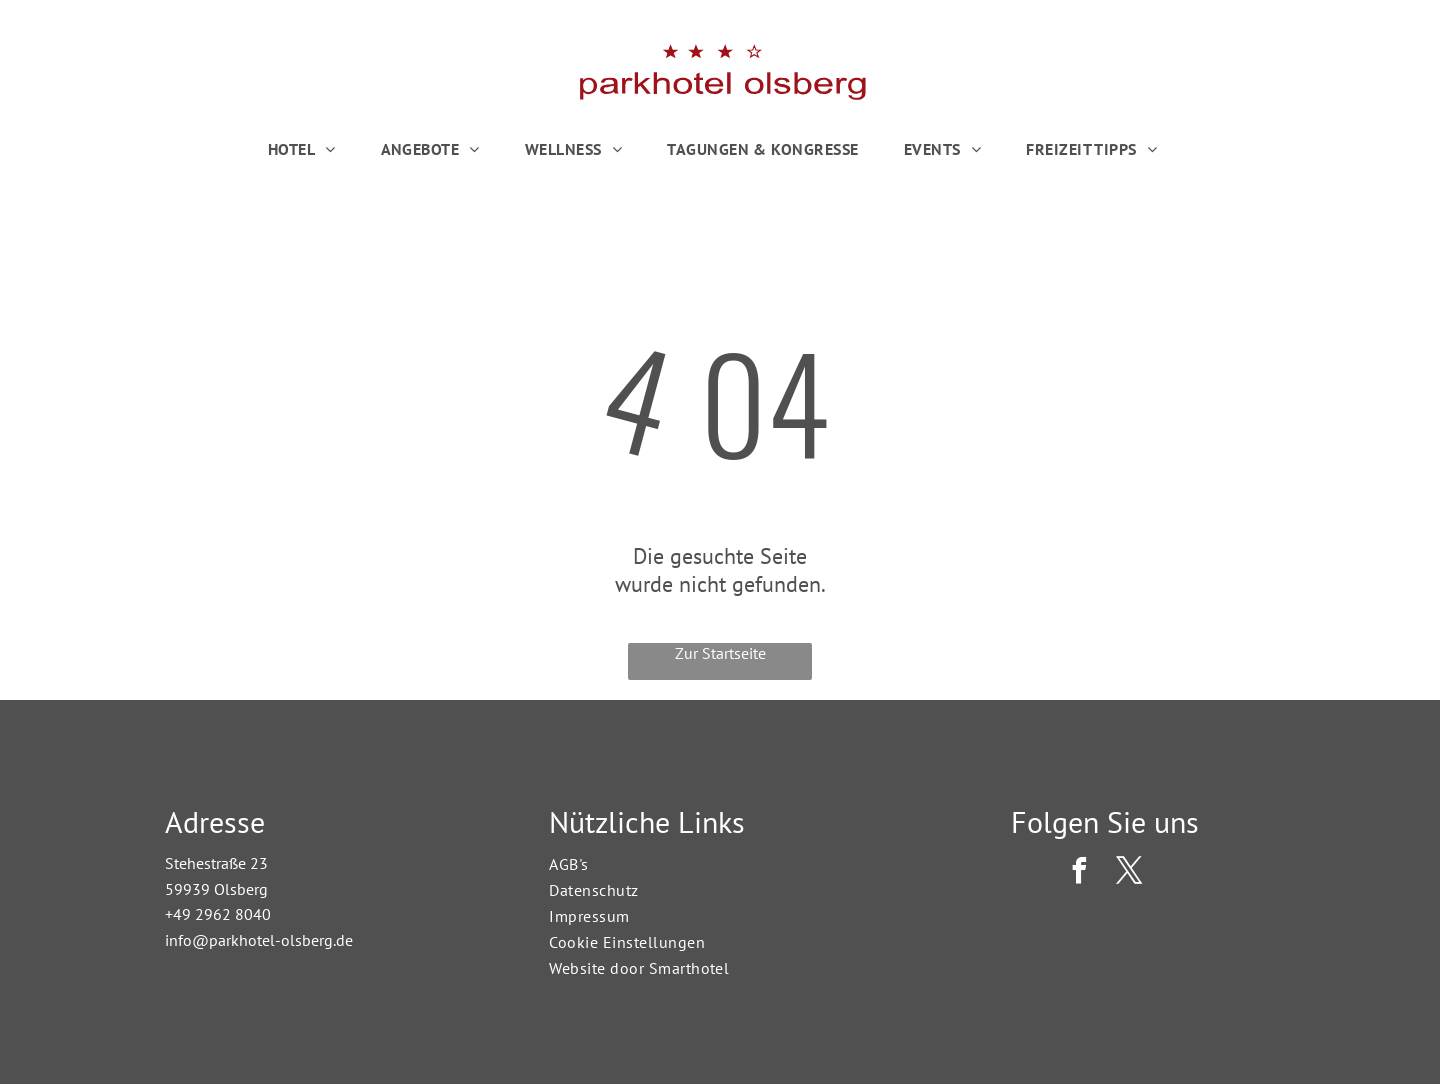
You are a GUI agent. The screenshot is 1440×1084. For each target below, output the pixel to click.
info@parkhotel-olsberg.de (259, 940)
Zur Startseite (720, 653)
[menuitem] (309, 149)
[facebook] (1080, 873)
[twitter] (1130, 873)
